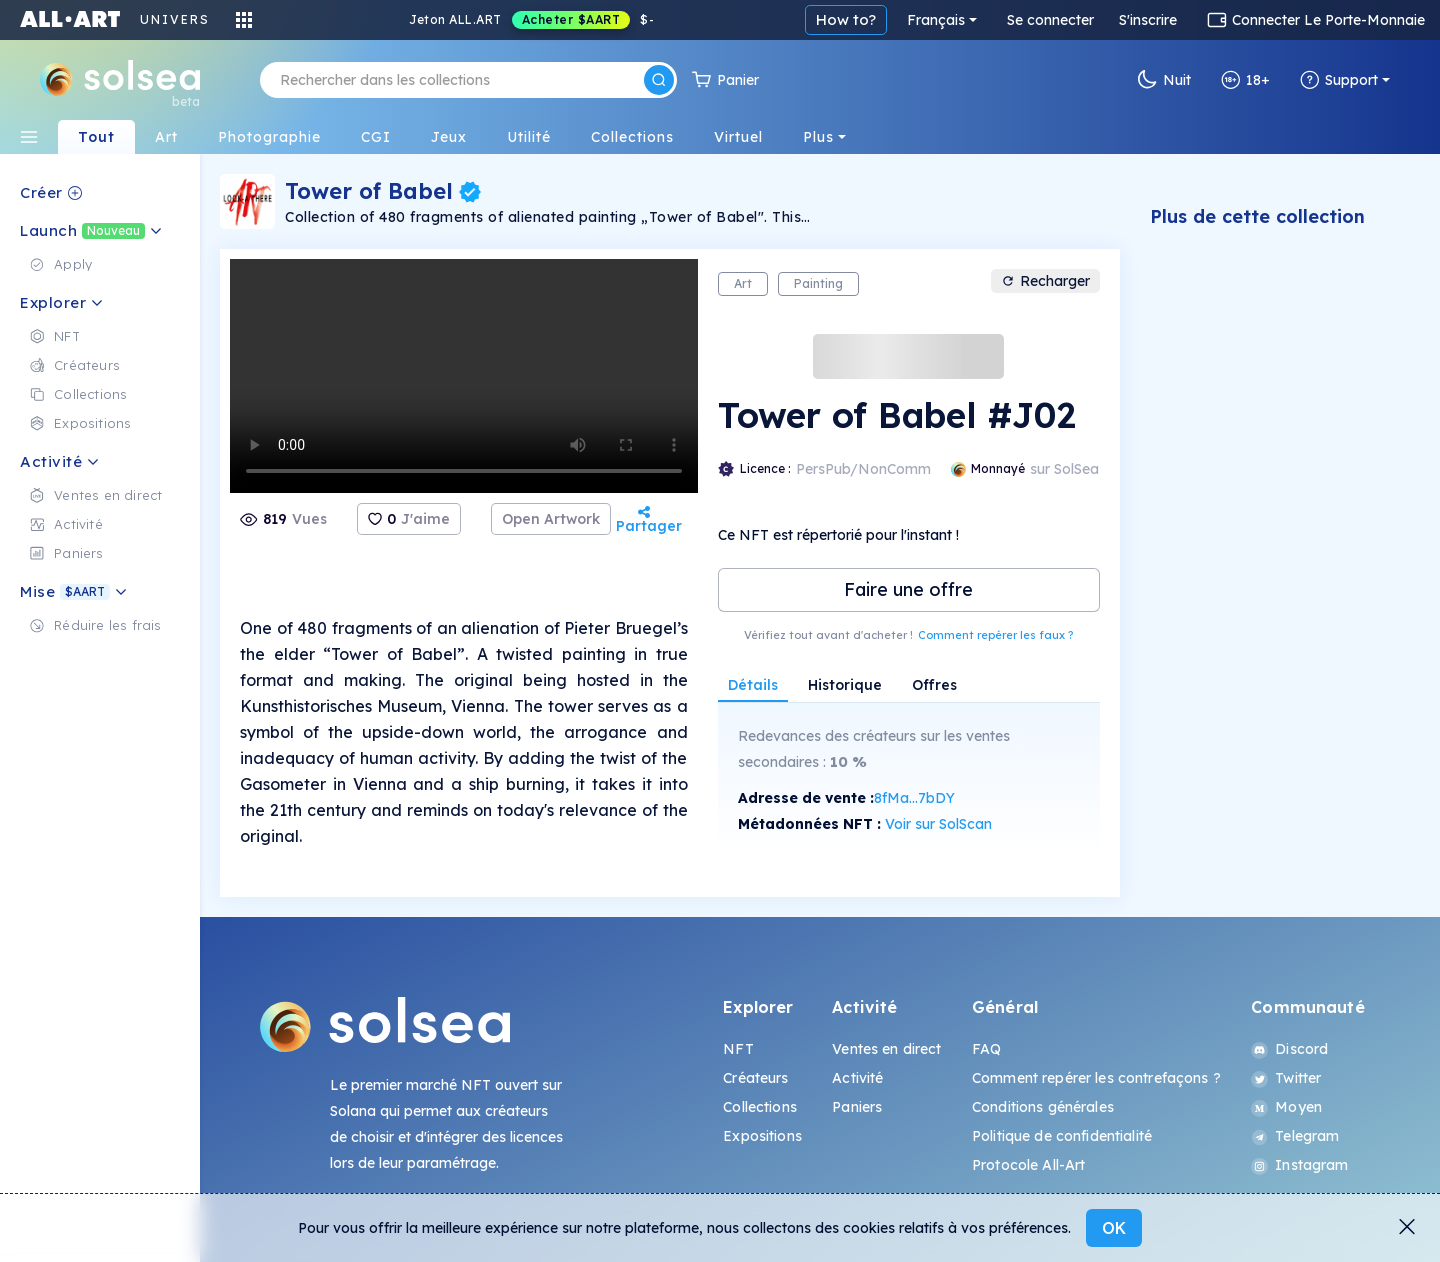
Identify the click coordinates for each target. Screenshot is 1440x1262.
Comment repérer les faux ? (995, 635)
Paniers (857, 1107)
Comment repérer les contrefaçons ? (1096, 1078)
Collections (760, 1107)
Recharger (1045, 281)
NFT (738, 1049)
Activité (857, 1078)
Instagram (1299, 1165)
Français (936, 20)
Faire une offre (908, 589)
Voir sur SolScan (938, 824)
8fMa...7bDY (914, 798)
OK (1114, 1228)
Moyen (1286, 1107)
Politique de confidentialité (1062, 1136)
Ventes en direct (886, 1049)
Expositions (762, 1136)
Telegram (1295, 1136)
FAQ (986, 1049)
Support (1339, 80)
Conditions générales (1043, 1107)
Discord (1289, 1049)
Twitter (1286, 1078)
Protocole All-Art (1028, 1165)
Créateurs (755, 1078)
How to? (846, 19)
